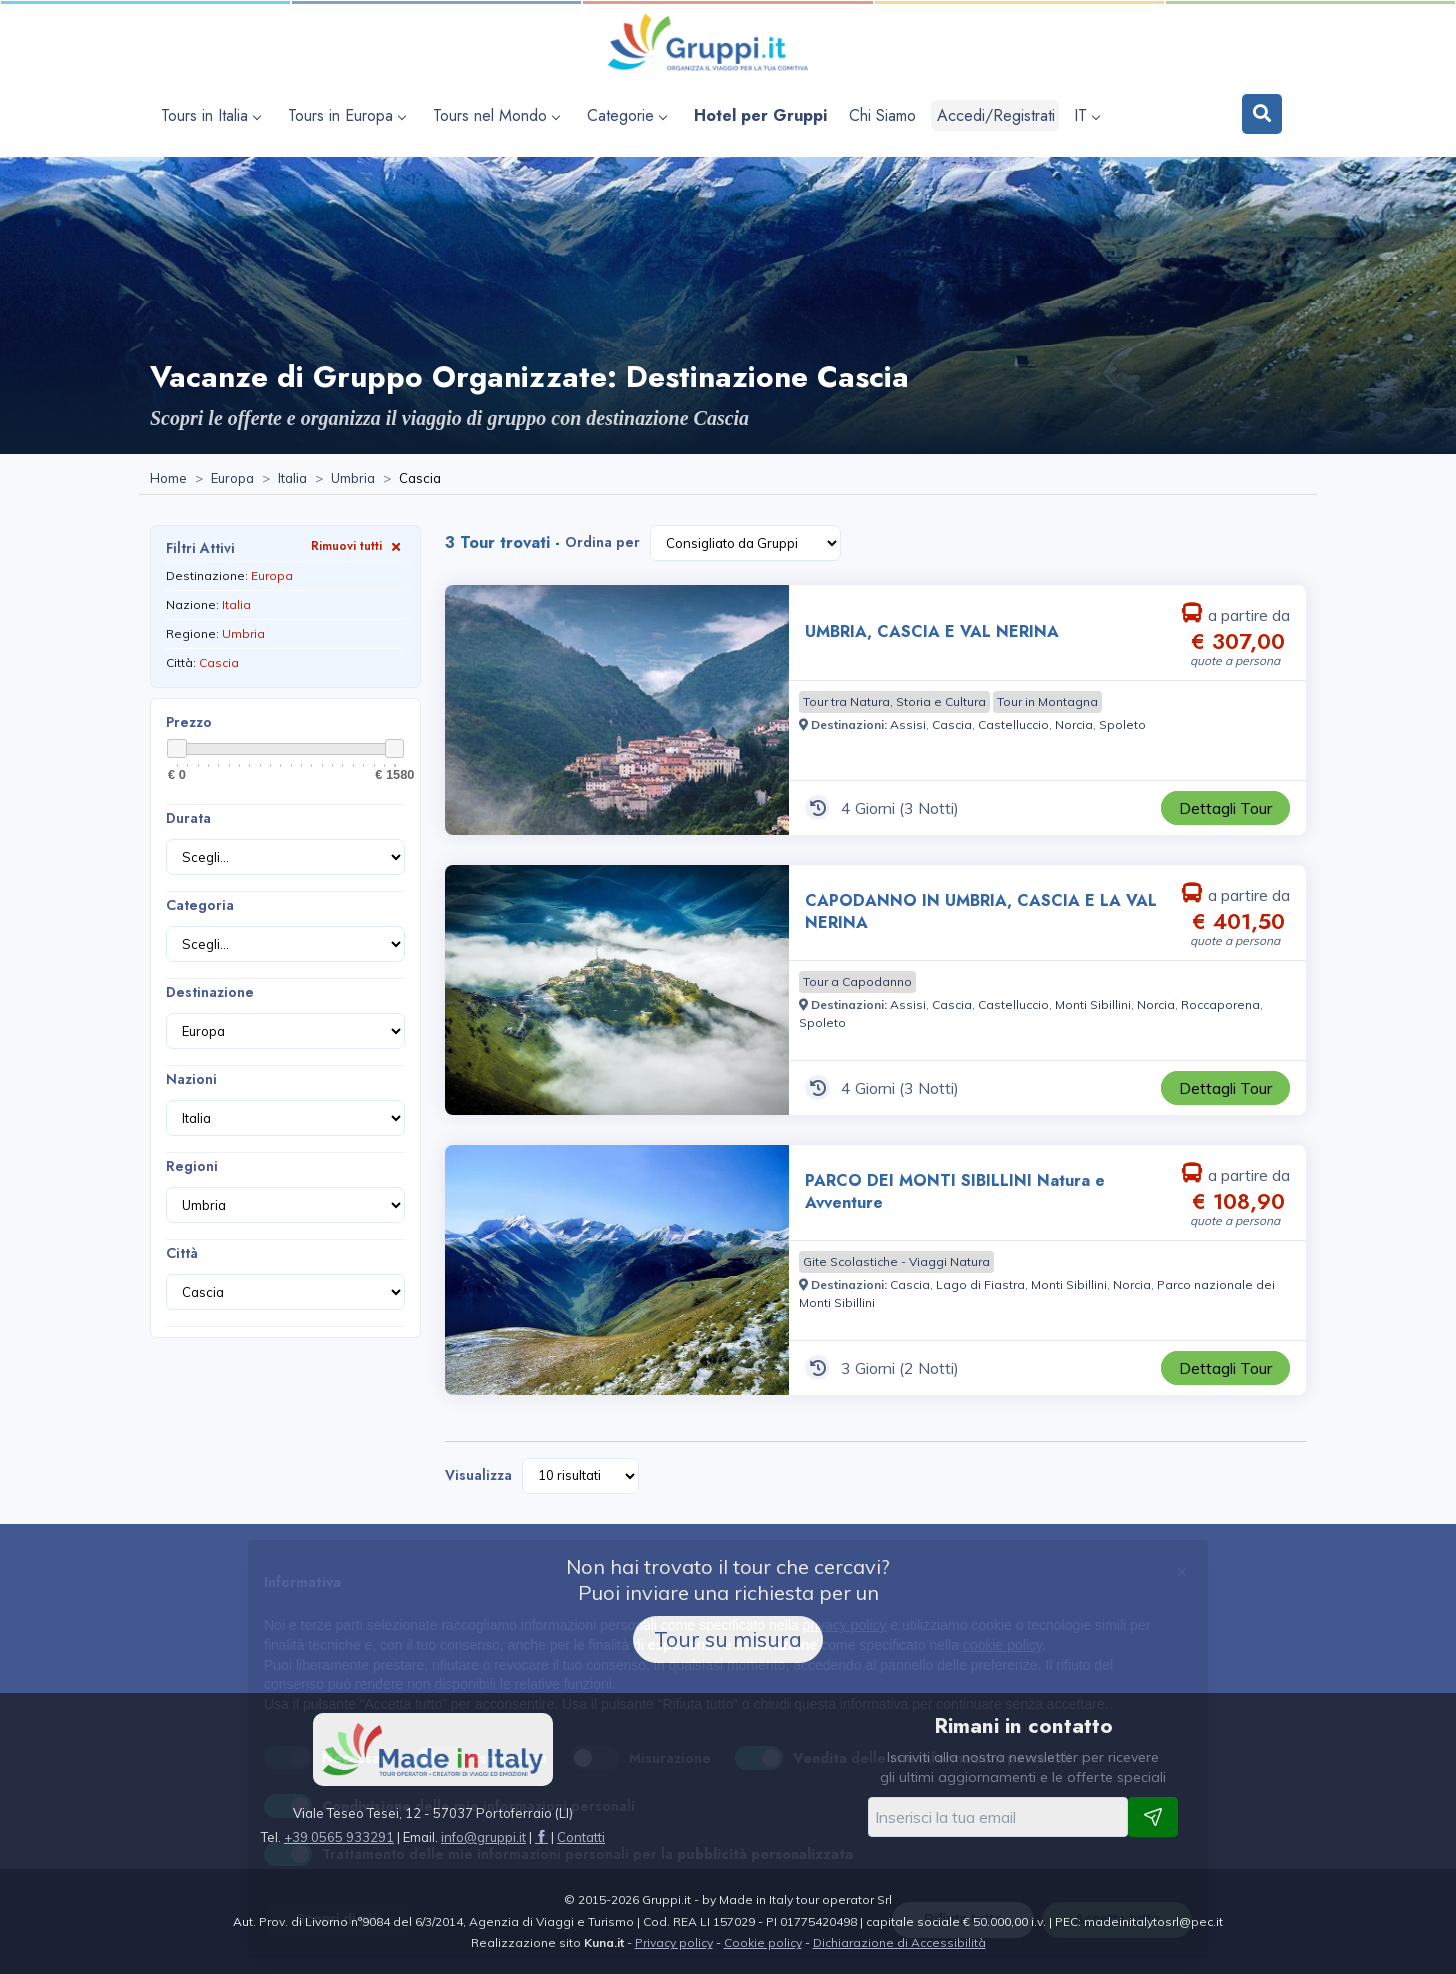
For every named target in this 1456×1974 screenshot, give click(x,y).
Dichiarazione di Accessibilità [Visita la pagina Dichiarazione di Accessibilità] (899, 1942)
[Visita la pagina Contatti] (581, 1837)
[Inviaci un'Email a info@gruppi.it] (483, 1837)
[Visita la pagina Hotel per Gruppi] (760, 115)
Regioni (192, 1166)
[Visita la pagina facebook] (541, 1837)
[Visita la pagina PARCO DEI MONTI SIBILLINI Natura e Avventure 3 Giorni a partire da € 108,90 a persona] (617, 1270)
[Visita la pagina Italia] (292, 479)
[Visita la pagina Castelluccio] (1013, 724)
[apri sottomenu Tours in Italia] (213, 115)
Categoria (200, 905)
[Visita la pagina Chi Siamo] (882, 115)
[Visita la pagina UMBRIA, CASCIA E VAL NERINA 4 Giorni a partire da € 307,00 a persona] (617, 710)
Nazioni (191, 1079)
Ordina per (602, 542)
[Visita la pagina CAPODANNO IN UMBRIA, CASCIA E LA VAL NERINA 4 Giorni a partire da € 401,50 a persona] (617, 990)
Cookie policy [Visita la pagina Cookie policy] (763, 1942)
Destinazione (210, 992)
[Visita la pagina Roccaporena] (1220, 1004)
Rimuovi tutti (358, 545)
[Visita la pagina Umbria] (353, 479)
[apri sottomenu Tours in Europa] (349, 115)
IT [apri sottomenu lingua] (1086, 115)
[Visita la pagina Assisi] (908, 724)
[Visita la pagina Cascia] (952, 724)
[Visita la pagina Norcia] (1074, 724)
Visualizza (478, 1475)
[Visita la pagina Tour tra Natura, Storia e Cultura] (894, 702)
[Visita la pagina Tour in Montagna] (1047, 702)
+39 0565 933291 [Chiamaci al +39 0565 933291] (339, 1837)
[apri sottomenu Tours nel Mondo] (499, 115)
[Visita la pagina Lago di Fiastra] (980, 1284)
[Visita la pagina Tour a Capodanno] (857, 982)
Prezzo (189, 722)
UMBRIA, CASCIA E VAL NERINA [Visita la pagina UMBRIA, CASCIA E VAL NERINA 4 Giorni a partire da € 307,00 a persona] (932, 631)
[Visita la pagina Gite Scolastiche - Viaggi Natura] (896, 1262)
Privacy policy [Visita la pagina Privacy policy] (674, 1942)
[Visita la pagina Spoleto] (1122, 724)
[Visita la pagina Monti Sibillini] (1093, 1004)
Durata (188, 818)
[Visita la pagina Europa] (232, 479)
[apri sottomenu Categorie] (629, 115)
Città (182, 1253)
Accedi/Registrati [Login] (996, 115)
